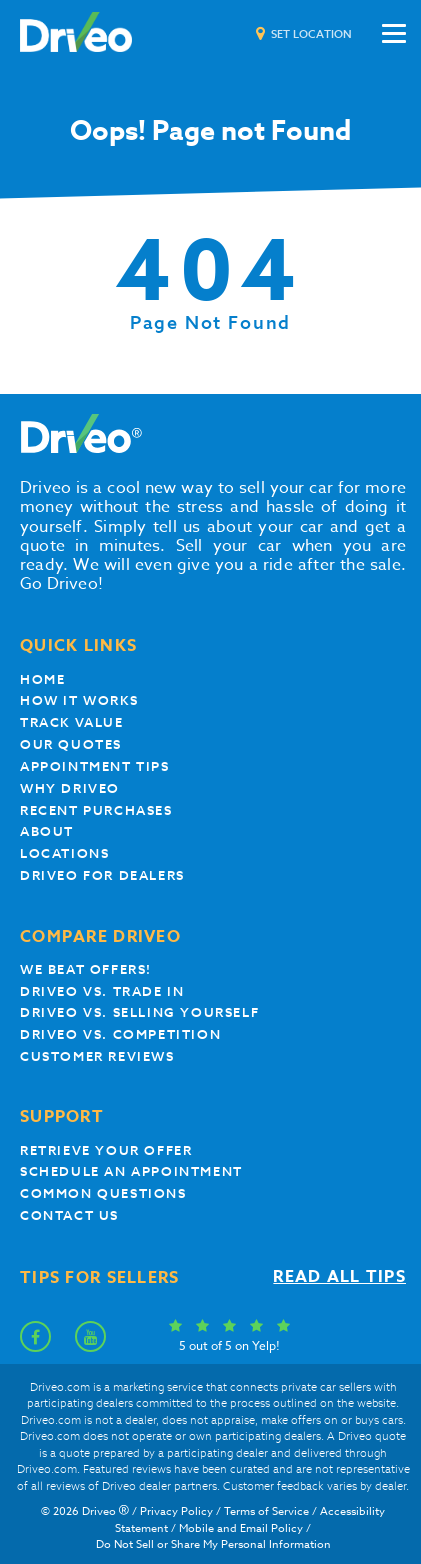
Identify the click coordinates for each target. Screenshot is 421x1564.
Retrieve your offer (106, 1150)
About (47, 831)
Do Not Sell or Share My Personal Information (213, 1544)
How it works (79, 700)
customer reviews (97, 1056)
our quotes (71, 744)
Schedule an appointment (131, 1171)
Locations (64, 853)
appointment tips (95, 766)
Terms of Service (266, 1511)
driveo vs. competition (120, 1034)
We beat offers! (86, 969)
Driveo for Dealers (102, 875)
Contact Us (69, 1215)
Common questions (103, 1193)
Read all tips (339, 1277)
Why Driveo (70, 788)
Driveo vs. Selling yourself (139, 1012)
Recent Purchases (96, 810)
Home (42, 679)
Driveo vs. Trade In (102, 991)
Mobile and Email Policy (241, 1528)
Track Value (72, 722)
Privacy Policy (176, 1511)
